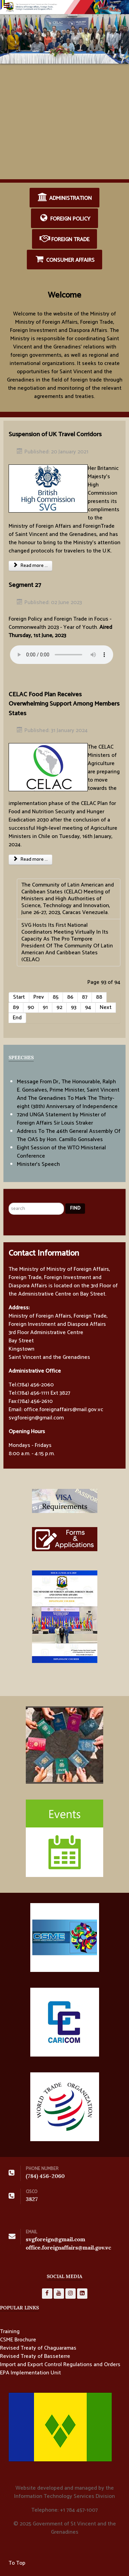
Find (75, 1208)
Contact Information (44, 1253)
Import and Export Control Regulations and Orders (60, 2365)
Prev (38, 997)
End (17, 1017)
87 (84, 997)
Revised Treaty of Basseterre (35, 2356)
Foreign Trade (65, 239)
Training (10, 2332)
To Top (17, 2563)
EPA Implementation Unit (30, 2373)
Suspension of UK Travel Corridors (55, 434)
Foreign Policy (65, 218)
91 (45, 1007)
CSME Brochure (18, 2340)
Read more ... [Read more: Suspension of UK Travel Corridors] (30, 566)
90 (31, 1007)
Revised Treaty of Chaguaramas (38, 2348)
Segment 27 (25, 585)
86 (70, 997)
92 (59, 1007)
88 (99, 997)
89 (16, 1007)
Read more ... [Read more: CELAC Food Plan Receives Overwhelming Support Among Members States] (30, 859)
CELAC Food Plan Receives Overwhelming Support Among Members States (64, 704)
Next (105, 1007)
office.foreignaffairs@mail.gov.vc (68, 2247)
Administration (64, 198)
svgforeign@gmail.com (55, 2239)
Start (19, 997)
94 (88, 1007)
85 (55, 997)
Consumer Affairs (64, 260)
